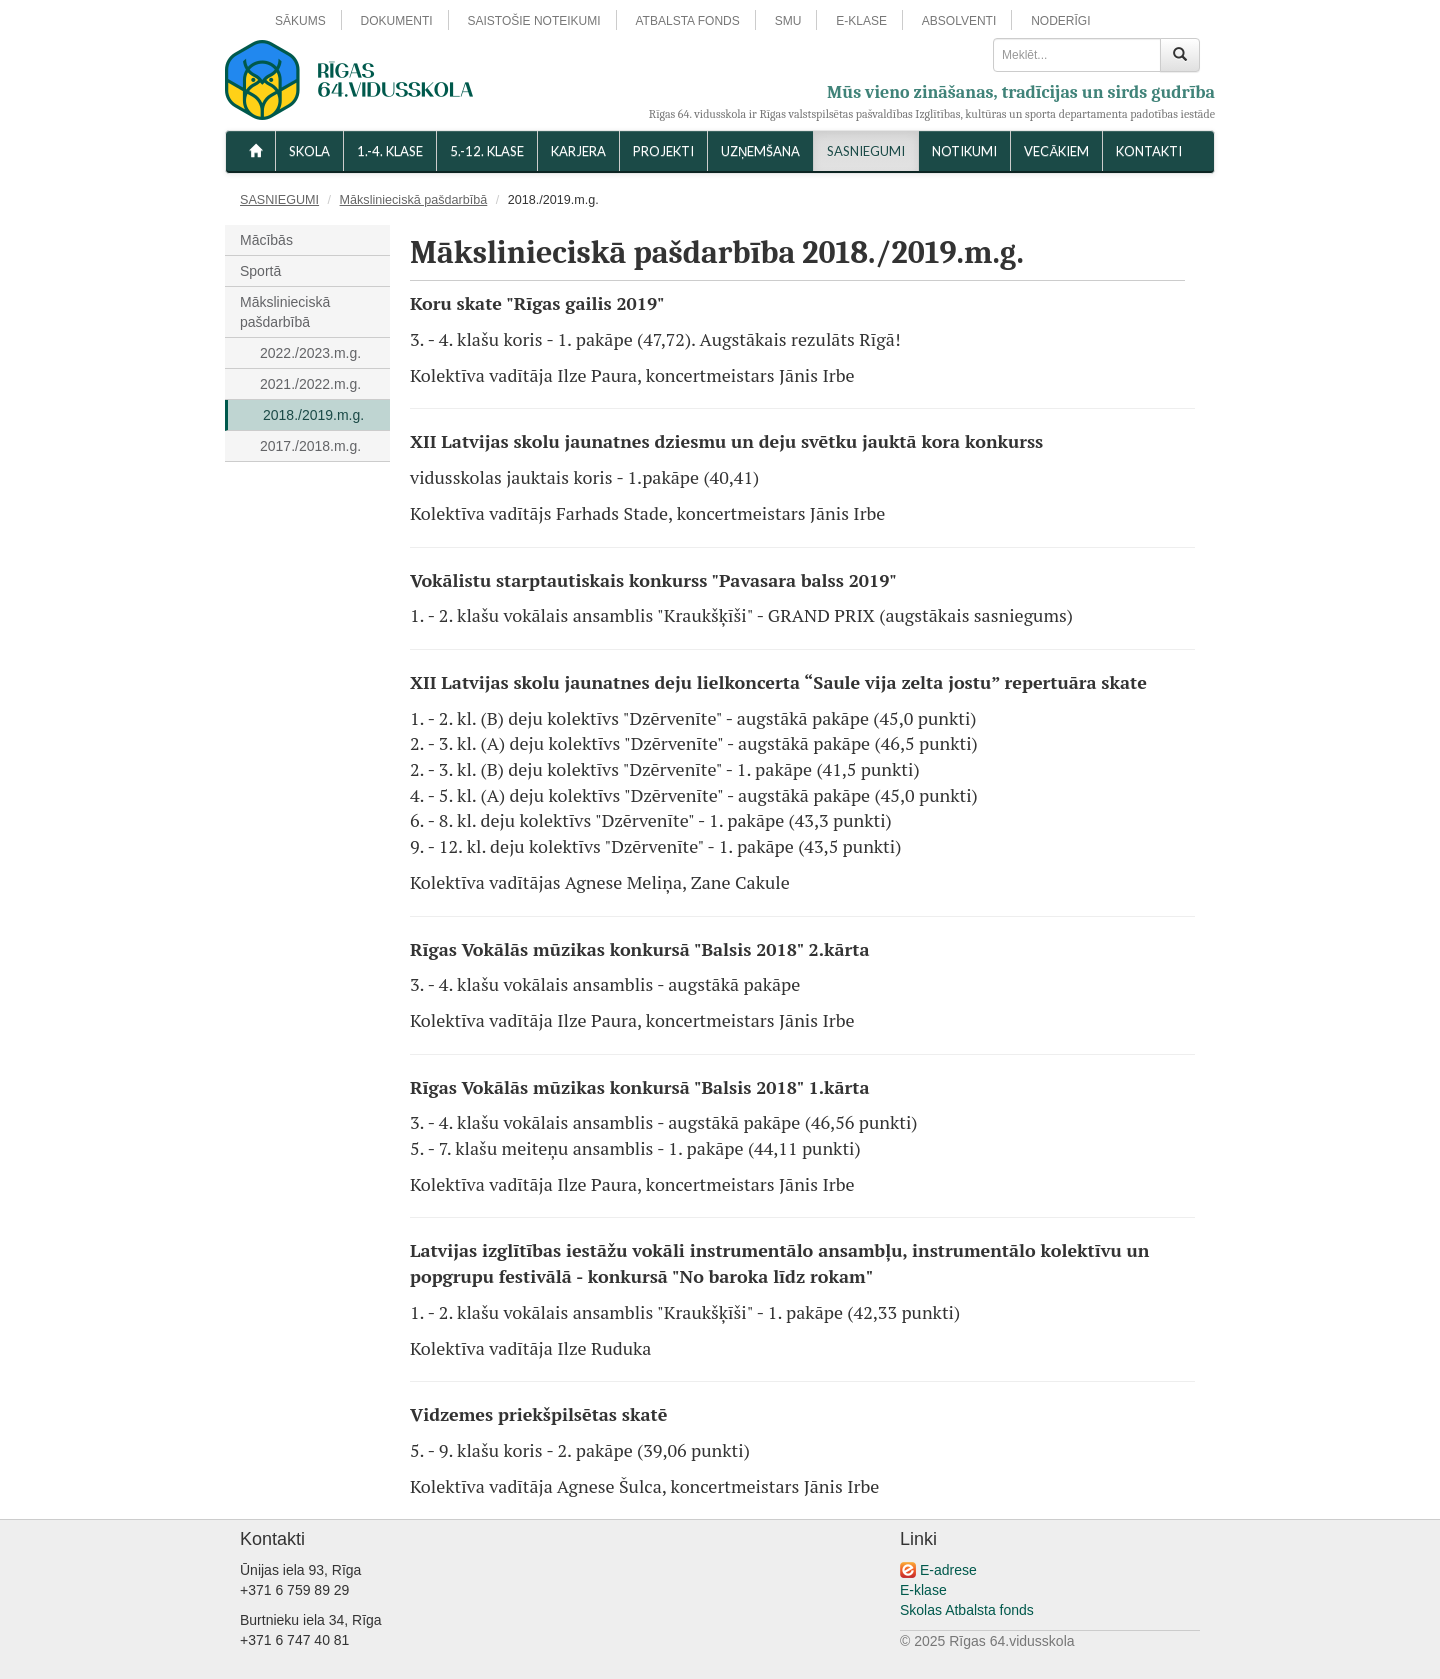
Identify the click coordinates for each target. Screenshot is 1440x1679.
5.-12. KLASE (487, 151)
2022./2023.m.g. (310, 353)
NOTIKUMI (964, 151)
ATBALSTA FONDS (688, 21)
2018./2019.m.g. (313, 415)
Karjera (578, 151)
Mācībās (266, 240)
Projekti (663, 151)
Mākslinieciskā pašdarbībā (414, 200)
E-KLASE (861, 21)
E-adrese (948, 1570)
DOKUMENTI (397, 21)
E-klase (923, 1590)
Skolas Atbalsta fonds (967, 1610)
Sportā (260, 271)
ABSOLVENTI (959, 21)
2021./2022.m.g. (310, 384)
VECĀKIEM (1056, 151)
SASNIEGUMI (866, 151)
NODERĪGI (1060, 21)
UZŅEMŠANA (760, 151)
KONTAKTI (1149, 151)
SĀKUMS (300, 21)
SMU (788, 21)
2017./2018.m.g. (310, 446)
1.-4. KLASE (390, 151)
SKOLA (309, 151)
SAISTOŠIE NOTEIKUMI (533, 21)
